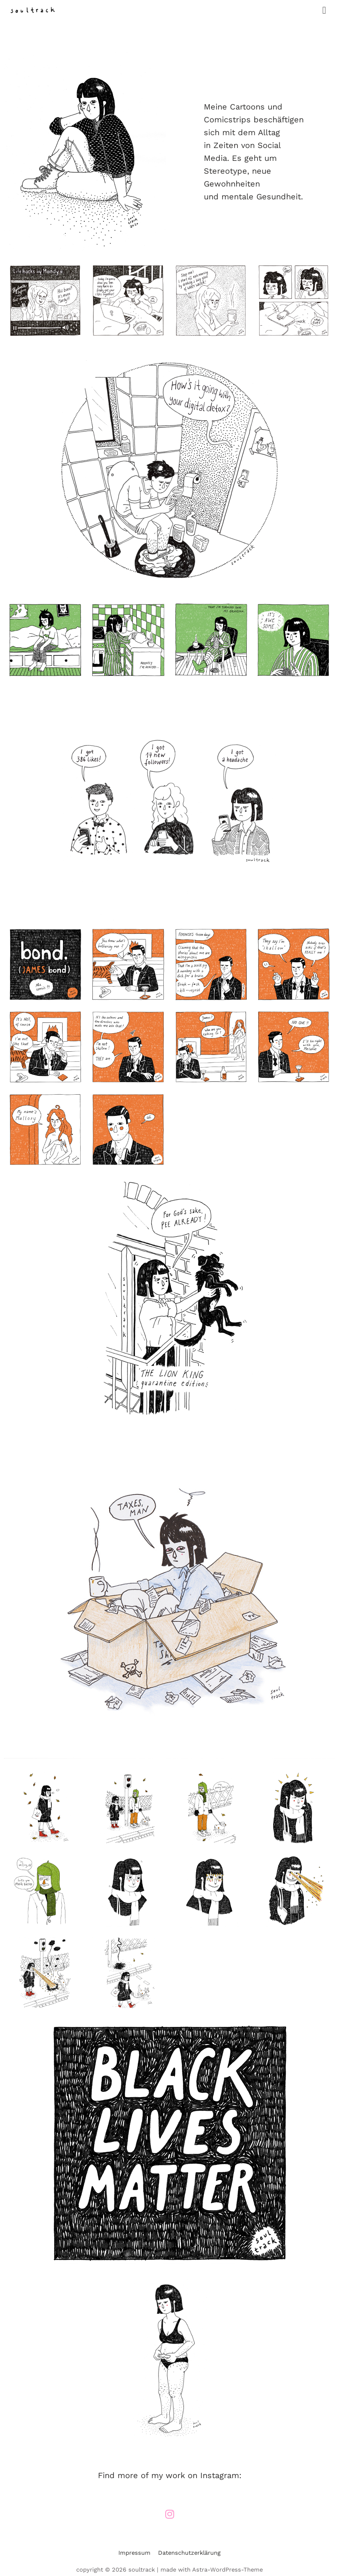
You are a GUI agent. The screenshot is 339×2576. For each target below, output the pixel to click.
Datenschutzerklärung (189, 2552)
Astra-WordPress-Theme (227, 2569)
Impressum (134, 2552)
